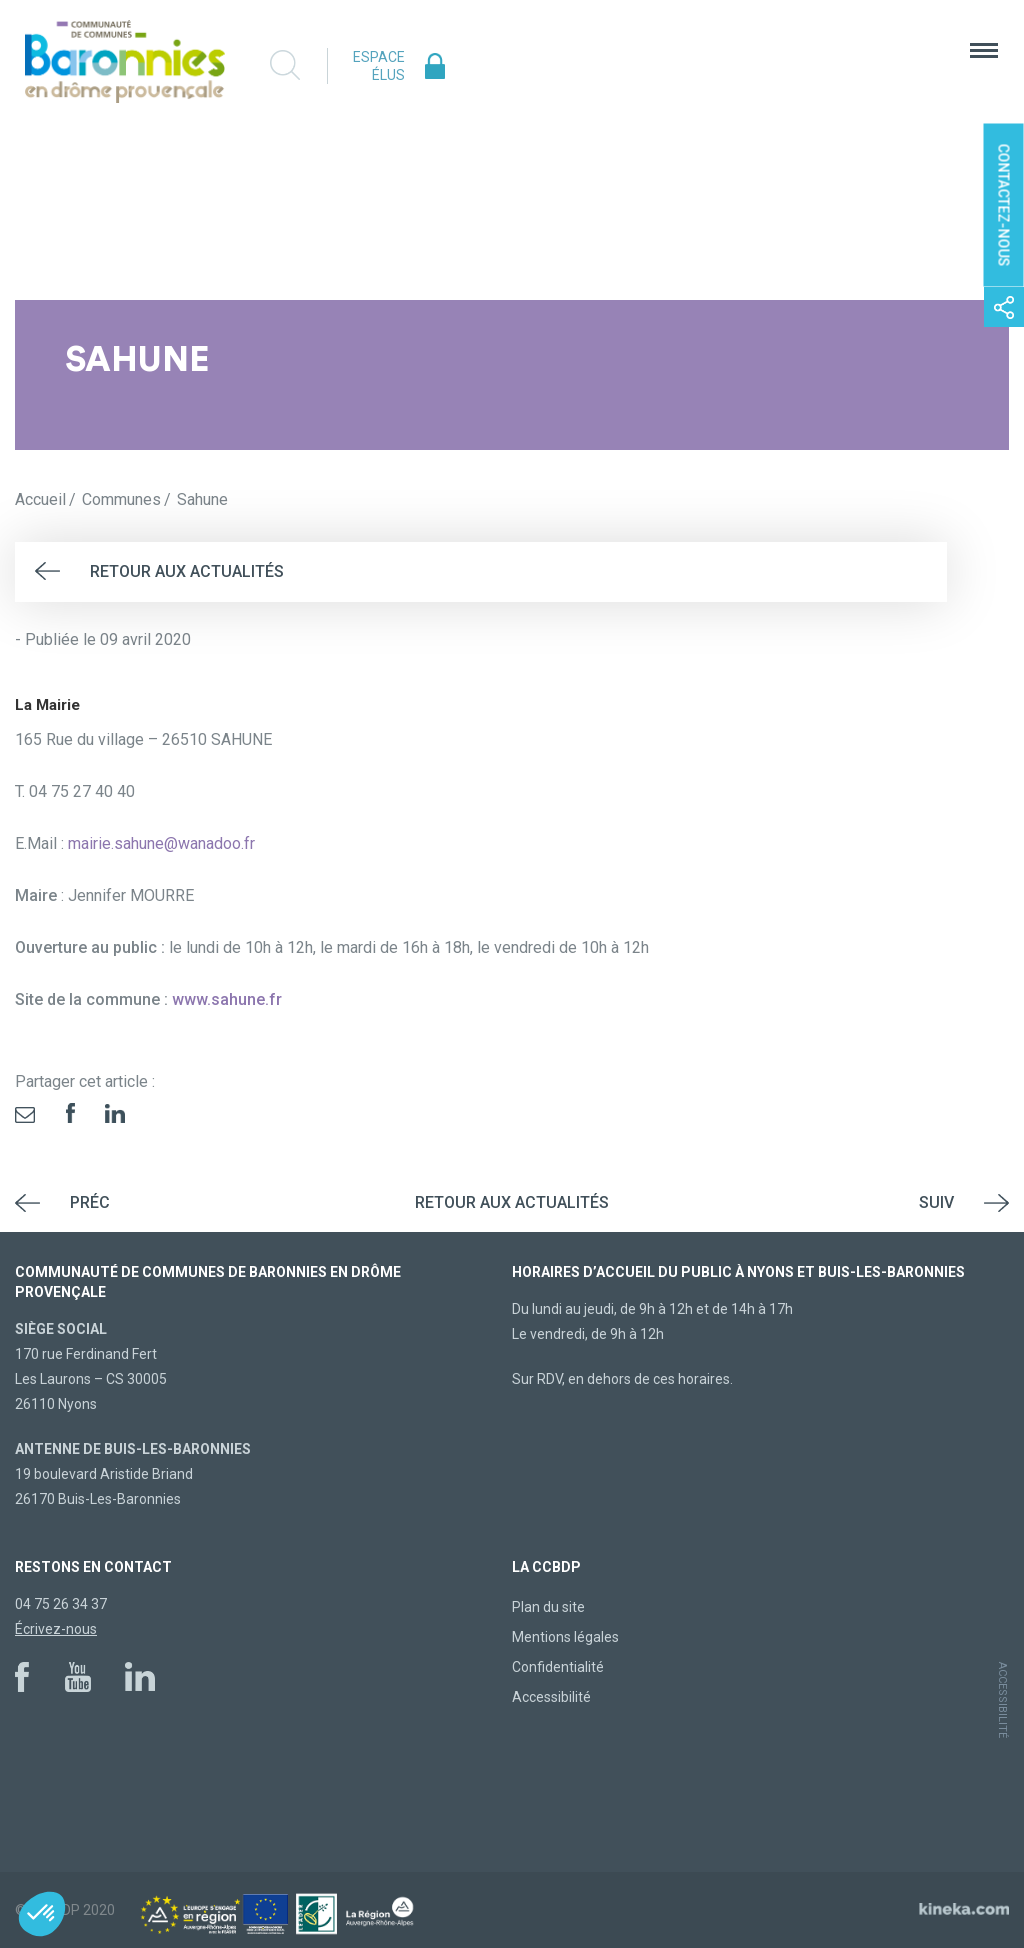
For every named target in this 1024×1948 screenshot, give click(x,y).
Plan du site (548, 1607)
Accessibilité (551, 1697)
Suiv (936, 1202)
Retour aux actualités (187, 571)
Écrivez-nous (56, 1629)
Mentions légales (565, 1637)
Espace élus (379, 66)
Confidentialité (558, 1667)
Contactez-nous (1004, 205)
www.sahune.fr (227, 999)
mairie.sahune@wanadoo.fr (161, 843)
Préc (90, 1202)
